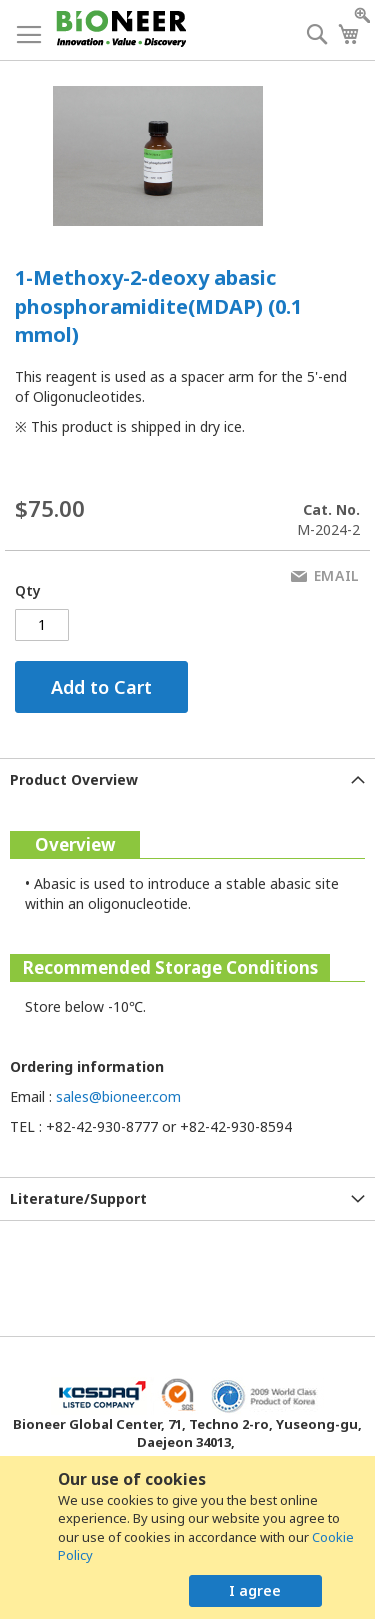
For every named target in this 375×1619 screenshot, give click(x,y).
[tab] (187, 779)
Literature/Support (78, 1198)
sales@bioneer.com (118, 1096)
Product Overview (74, 779)
